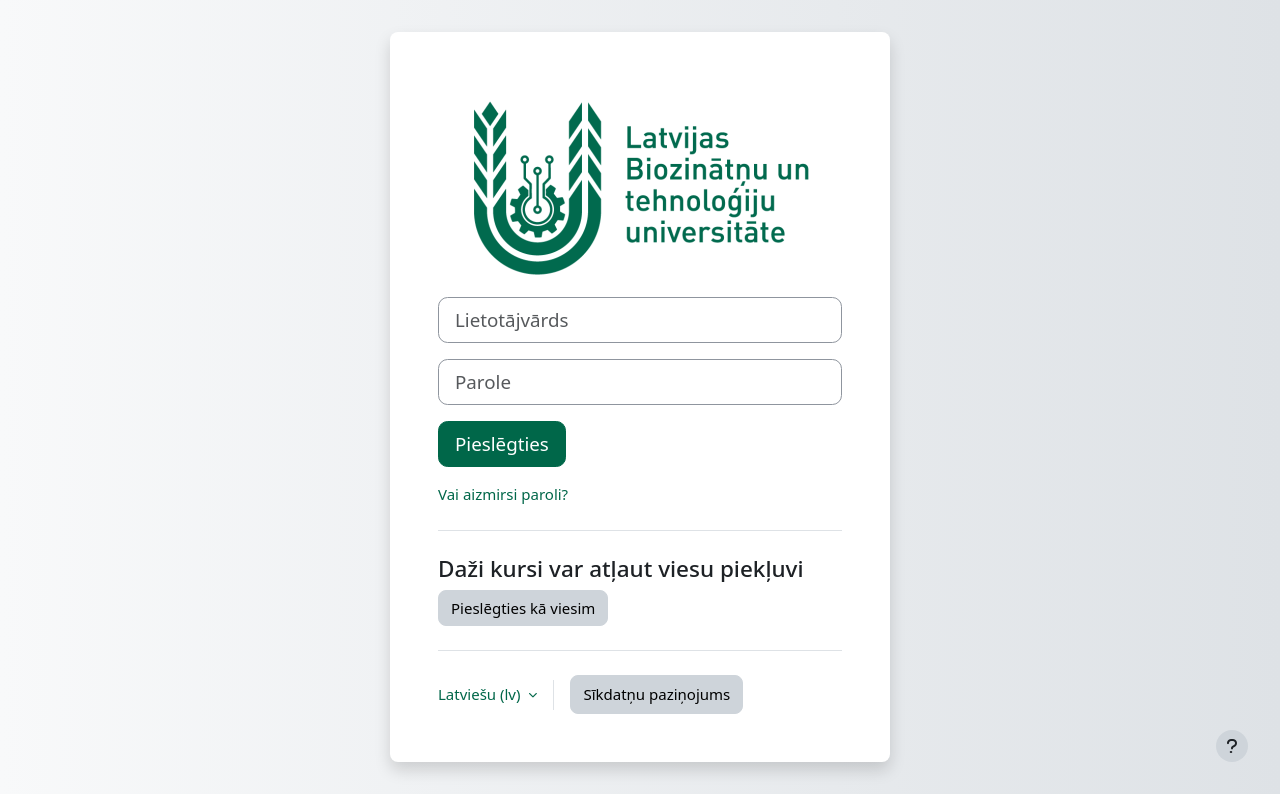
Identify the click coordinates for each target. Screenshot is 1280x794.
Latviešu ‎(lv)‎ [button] (481, 694)
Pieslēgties (502, 443)
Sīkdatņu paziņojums (656, 694)
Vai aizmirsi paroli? (503, 494)
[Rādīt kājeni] (1232, 746)
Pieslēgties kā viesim (523, 608)
